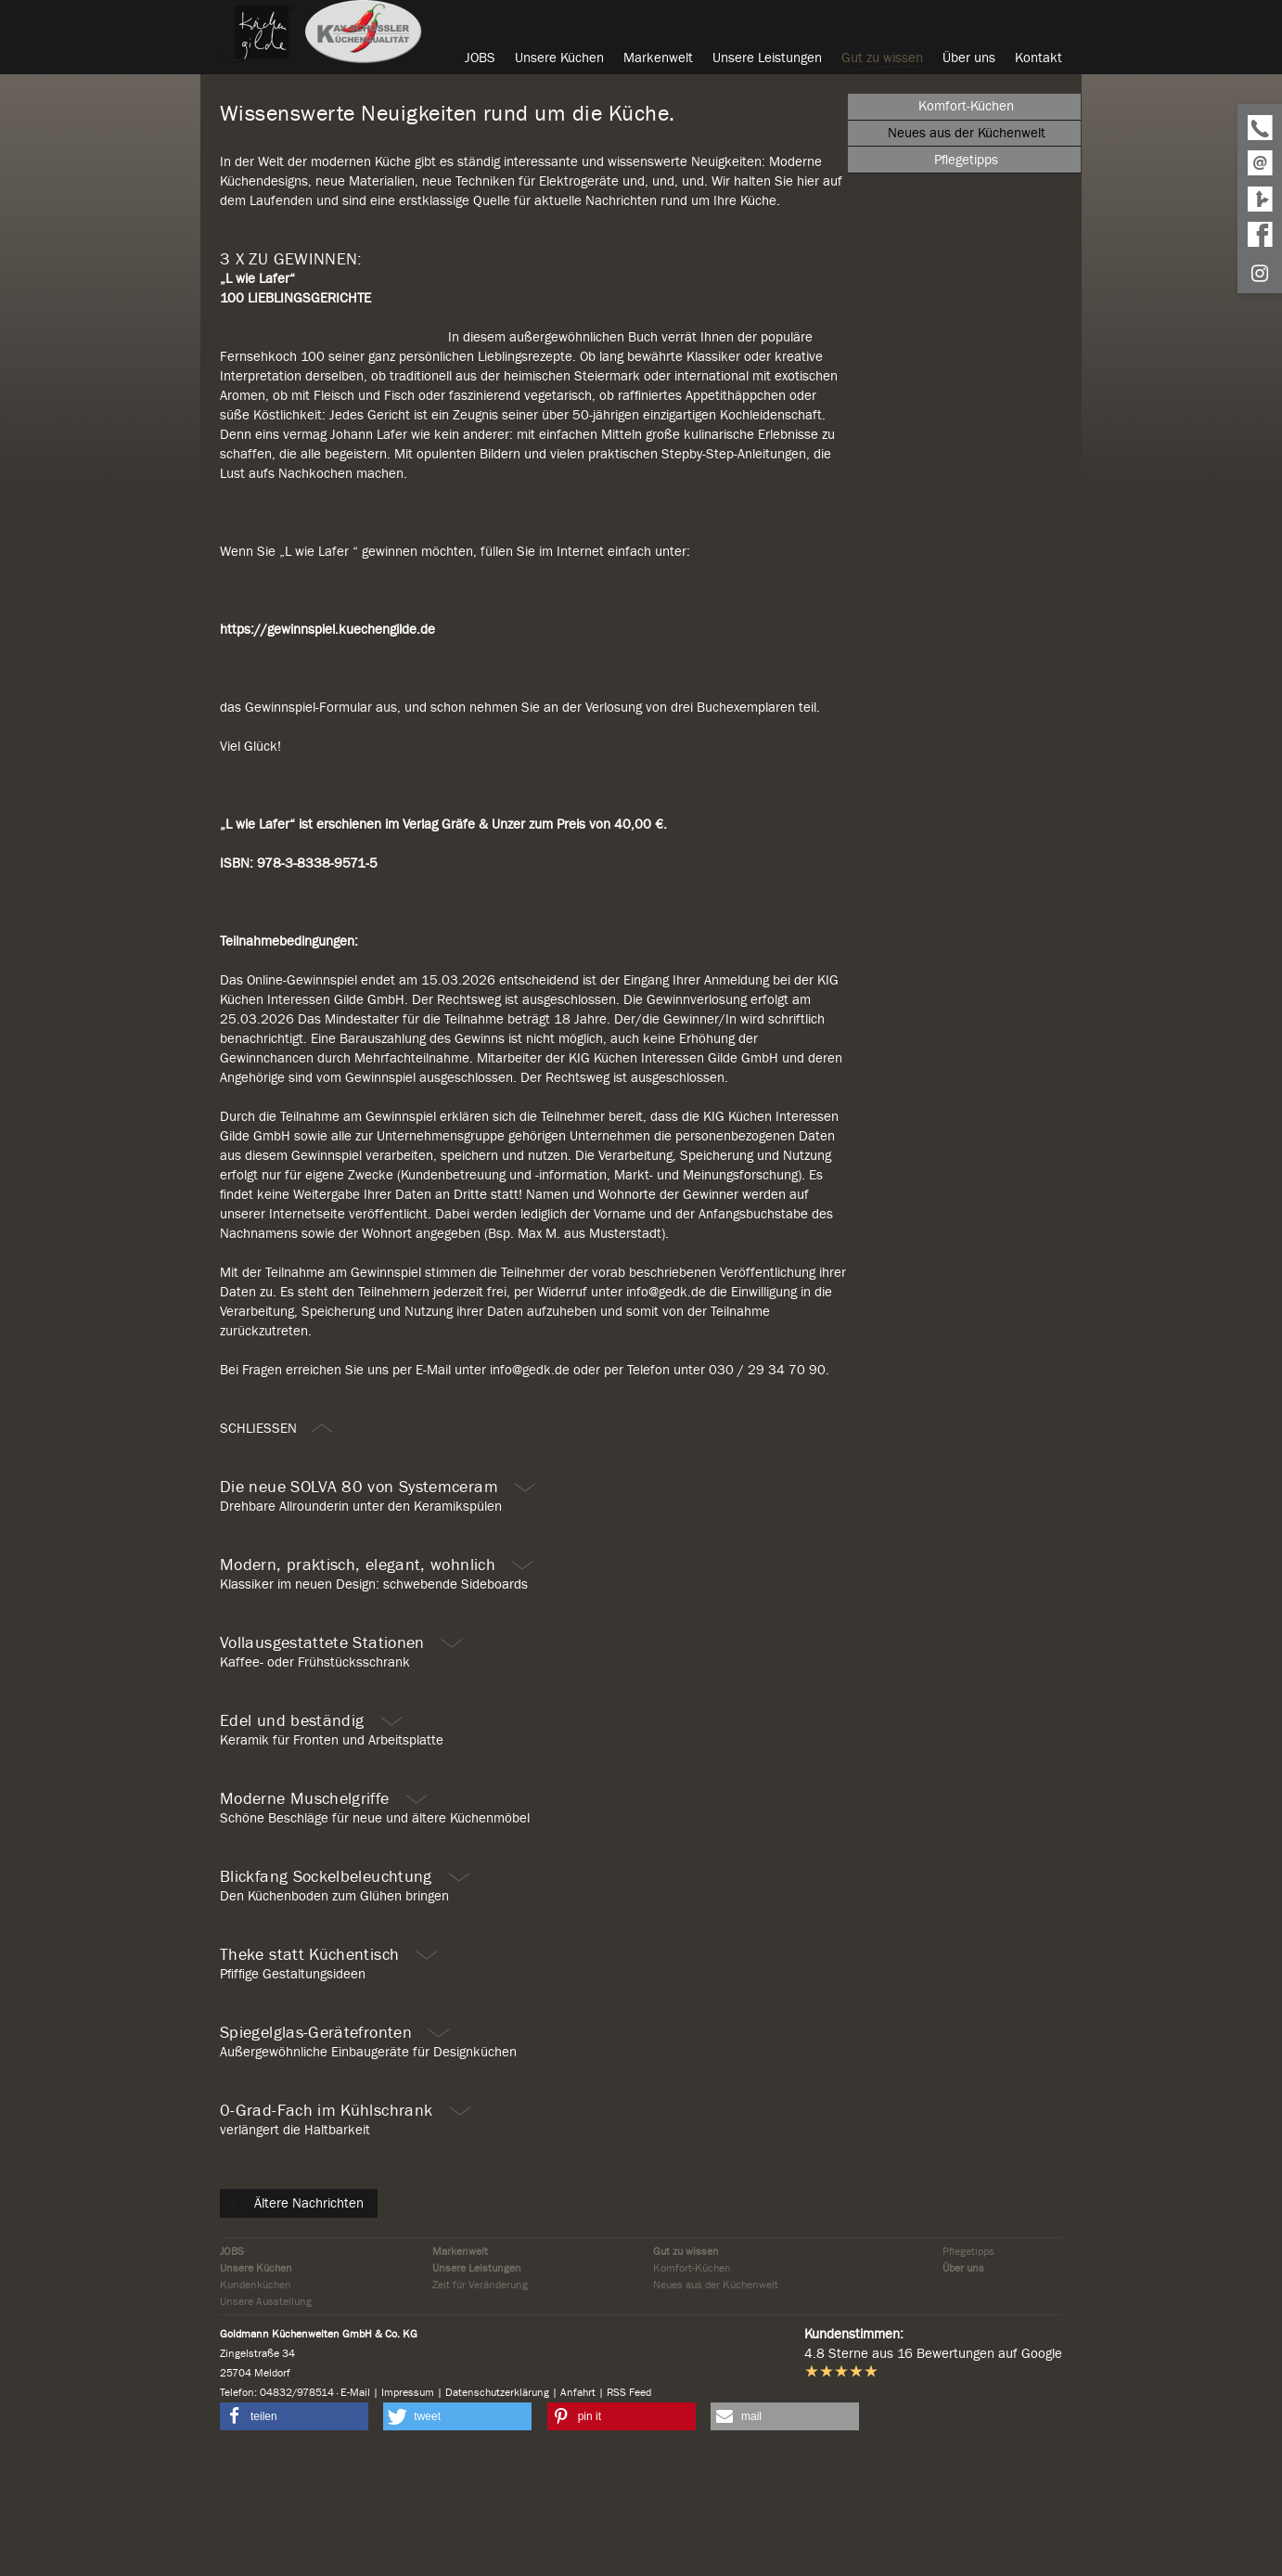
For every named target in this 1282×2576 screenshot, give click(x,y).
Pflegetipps (968, 2368)
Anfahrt (578, 2509)
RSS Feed (629, 2509)
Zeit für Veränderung (480, 2401)
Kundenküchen (255, 2401)
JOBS (232, 2368)
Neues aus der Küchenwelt (715, 2401)
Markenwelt (460, 2368)
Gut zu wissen (686, 2368)
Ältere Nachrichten (297, 2320)
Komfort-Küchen (692, 2384)
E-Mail (355, 2509)
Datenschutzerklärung (497, 2509)
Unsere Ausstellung (266, 2418)
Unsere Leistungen (476, 2384)
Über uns (963, 2384)
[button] (294, 2533)
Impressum (407, 2509)
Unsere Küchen (256, 2384)
